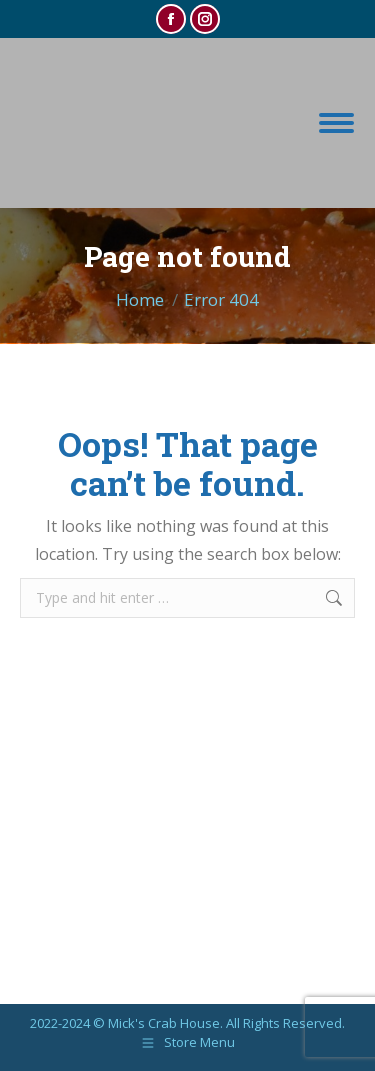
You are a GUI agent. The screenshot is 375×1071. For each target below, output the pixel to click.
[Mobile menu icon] (336, 123)
